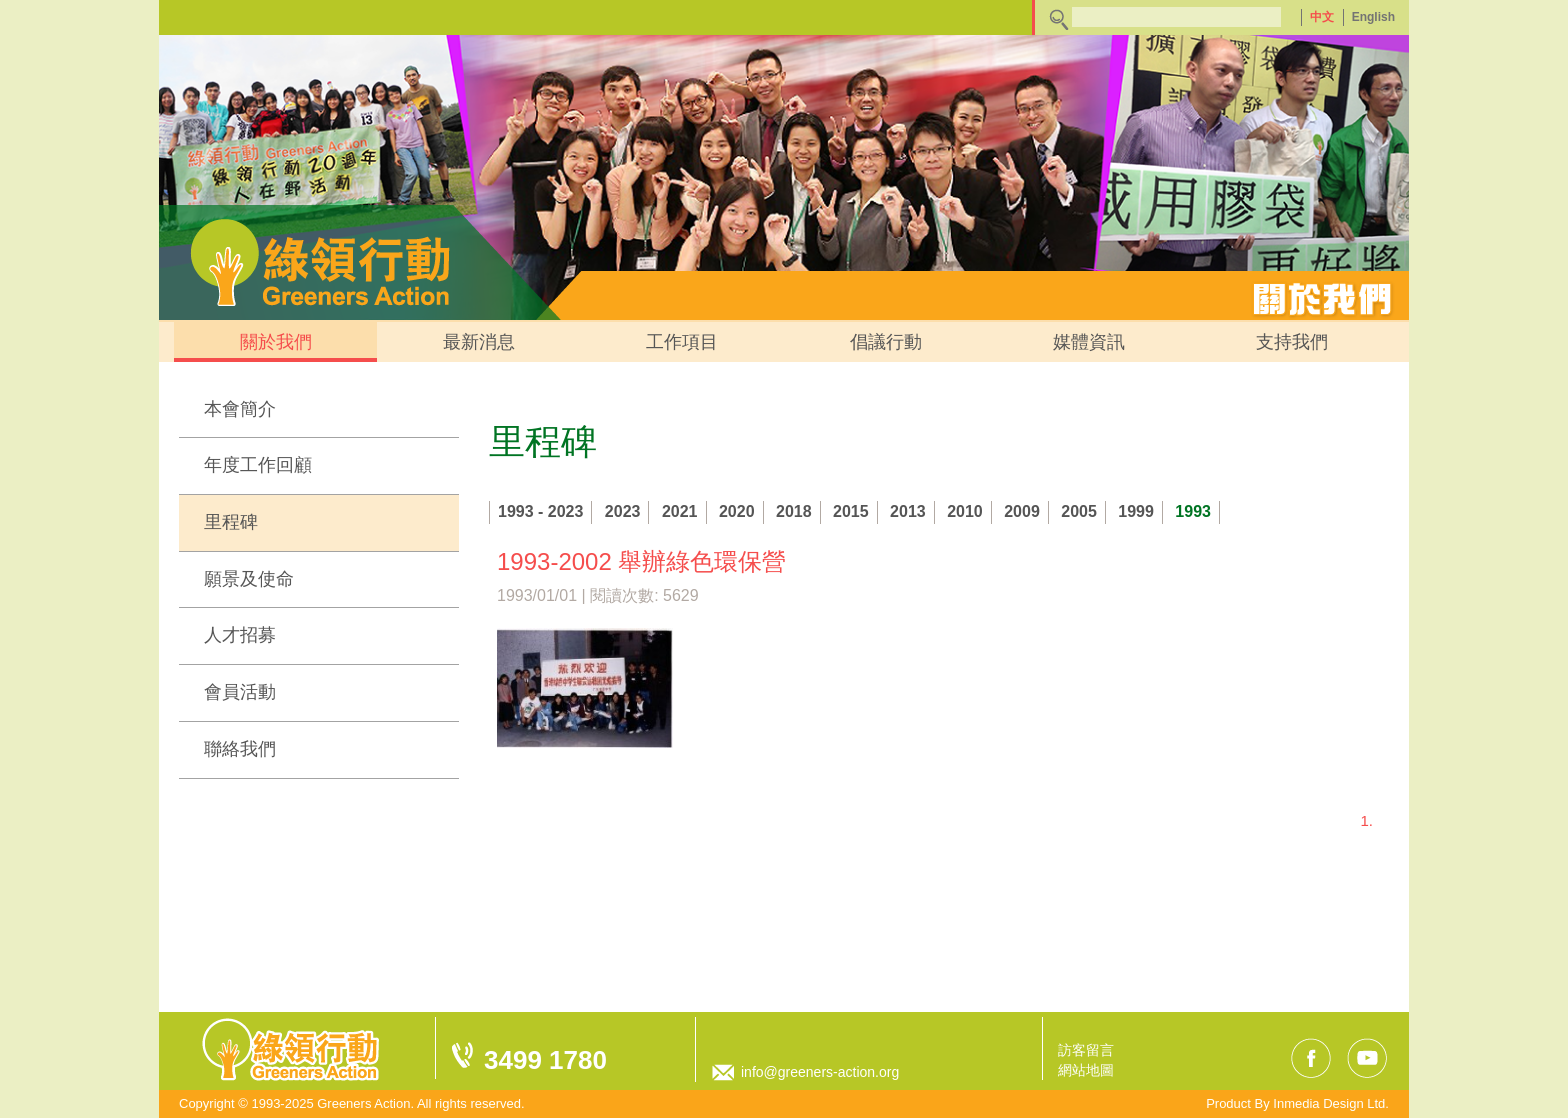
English (1373, 17)
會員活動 (240, 692)
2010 (965, 511)
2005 (1079, 511)
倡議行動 (886, 342)
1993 (1193, 511)
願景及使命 (249, 579)
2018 (794, 511)
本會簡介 (240, 409)
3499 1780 (545, 1060)
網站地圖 (1086, 1070)
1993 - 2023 (540, 511)
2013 (908, 511)
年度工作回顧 (258, 465)
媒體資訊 (1089, 342)
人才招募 (240, 635)
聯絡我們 (240, 749)
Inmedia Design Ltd (1329, 1103)
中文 (1322, 17)
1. (1366, 820)
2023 (623, 511)
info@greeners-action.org (820, 1072)
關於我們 (276, 342)
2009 (1022, 511)
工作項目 (682, 342)
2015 (851, 511)
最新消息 (479, 342)
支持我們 (1292, 342)
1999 (1136, 511)
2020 (737, 511)
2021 (680, 511)
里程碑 (231, 522)
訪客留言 (1086, 1050)
